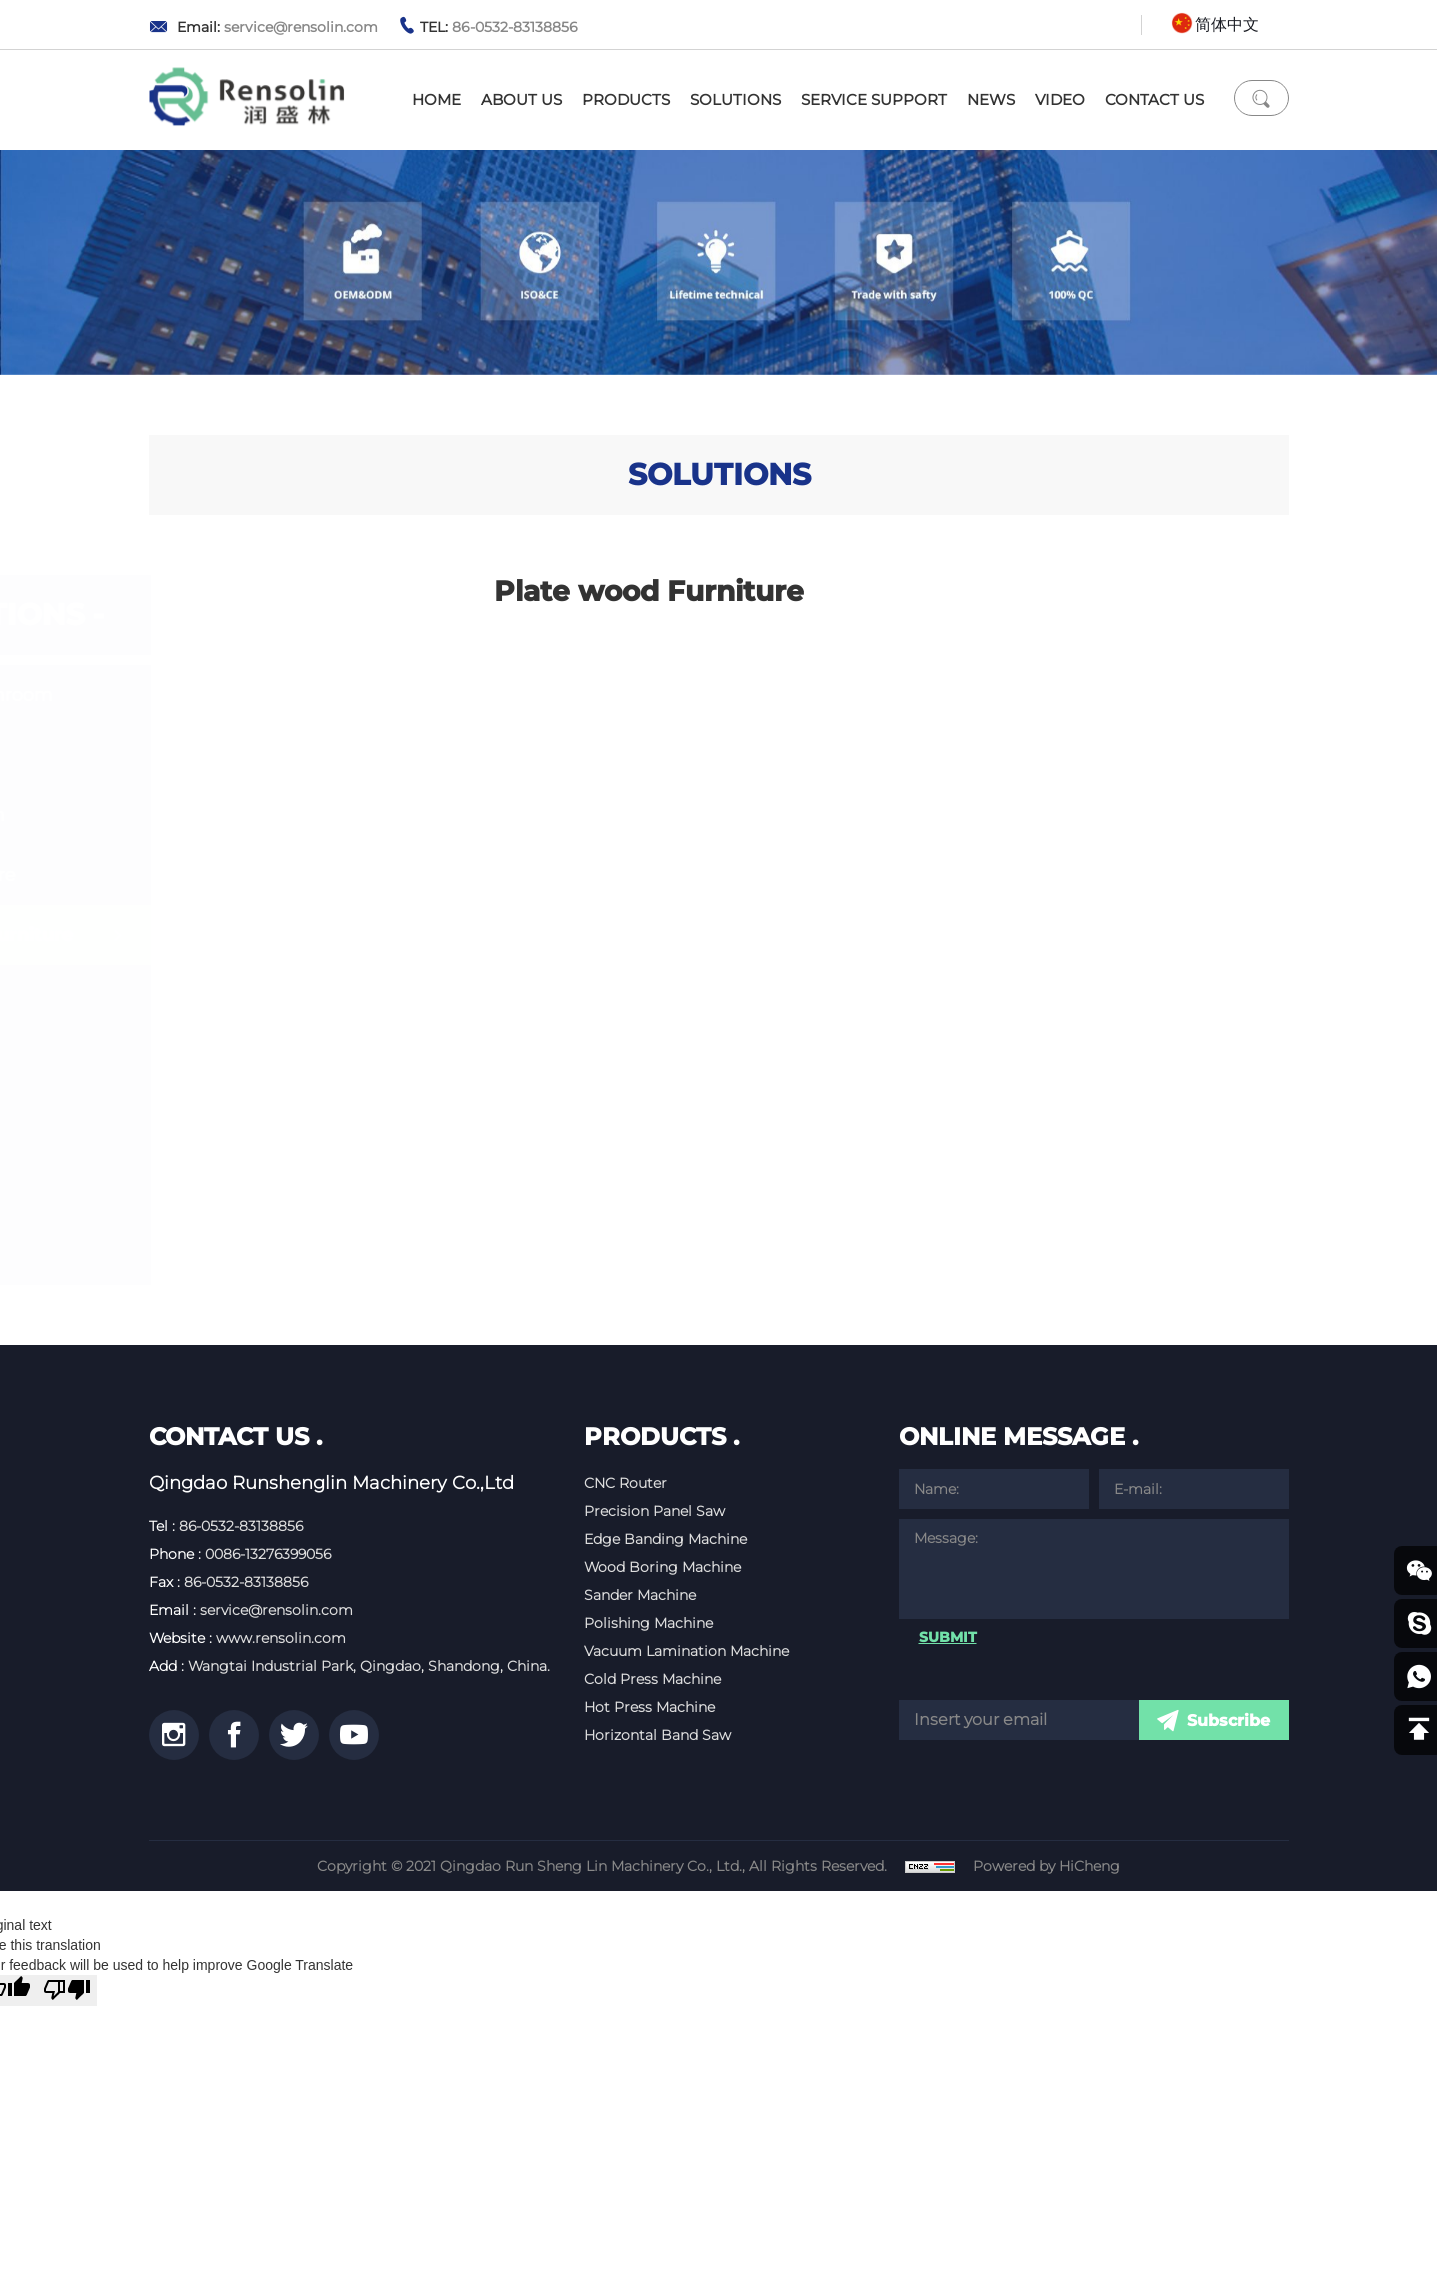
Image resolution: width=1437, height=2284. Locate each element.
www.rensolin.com (281, 1638)
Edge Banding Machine (665, 1539)
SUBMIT (948, 1637)
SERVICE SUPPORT (874, 99)
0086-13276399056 (268, 1554)
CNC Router (625, 1483)
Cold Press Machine (652, 1679)
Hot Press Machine (649, 1707)
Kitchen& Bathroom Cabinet (276, 710)
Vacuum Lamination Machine (686, 1651)
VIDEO (1060, 99)
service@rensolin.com (301, 27)
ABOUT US (521, 99)
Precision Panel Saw (654, 1511)
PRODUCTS (626, 99)
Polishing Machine (648, 1623)
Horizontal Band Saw (657, 1735)
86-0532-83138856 (515, 27)
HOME (436, 99)
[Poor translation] (67, 1990)
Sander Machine (640, 1595)
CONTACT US (1154, 99)
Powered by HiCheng (1047, 1866)
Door (209, 995)
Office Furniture (258, 875)
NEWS (991, 99)
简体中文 (1227, 24)
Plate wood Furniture (286, 935)
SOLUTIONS (735, 99)
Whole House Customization (252, 800)
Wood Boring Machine (662, 1567)
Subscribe (1228, 1720)
